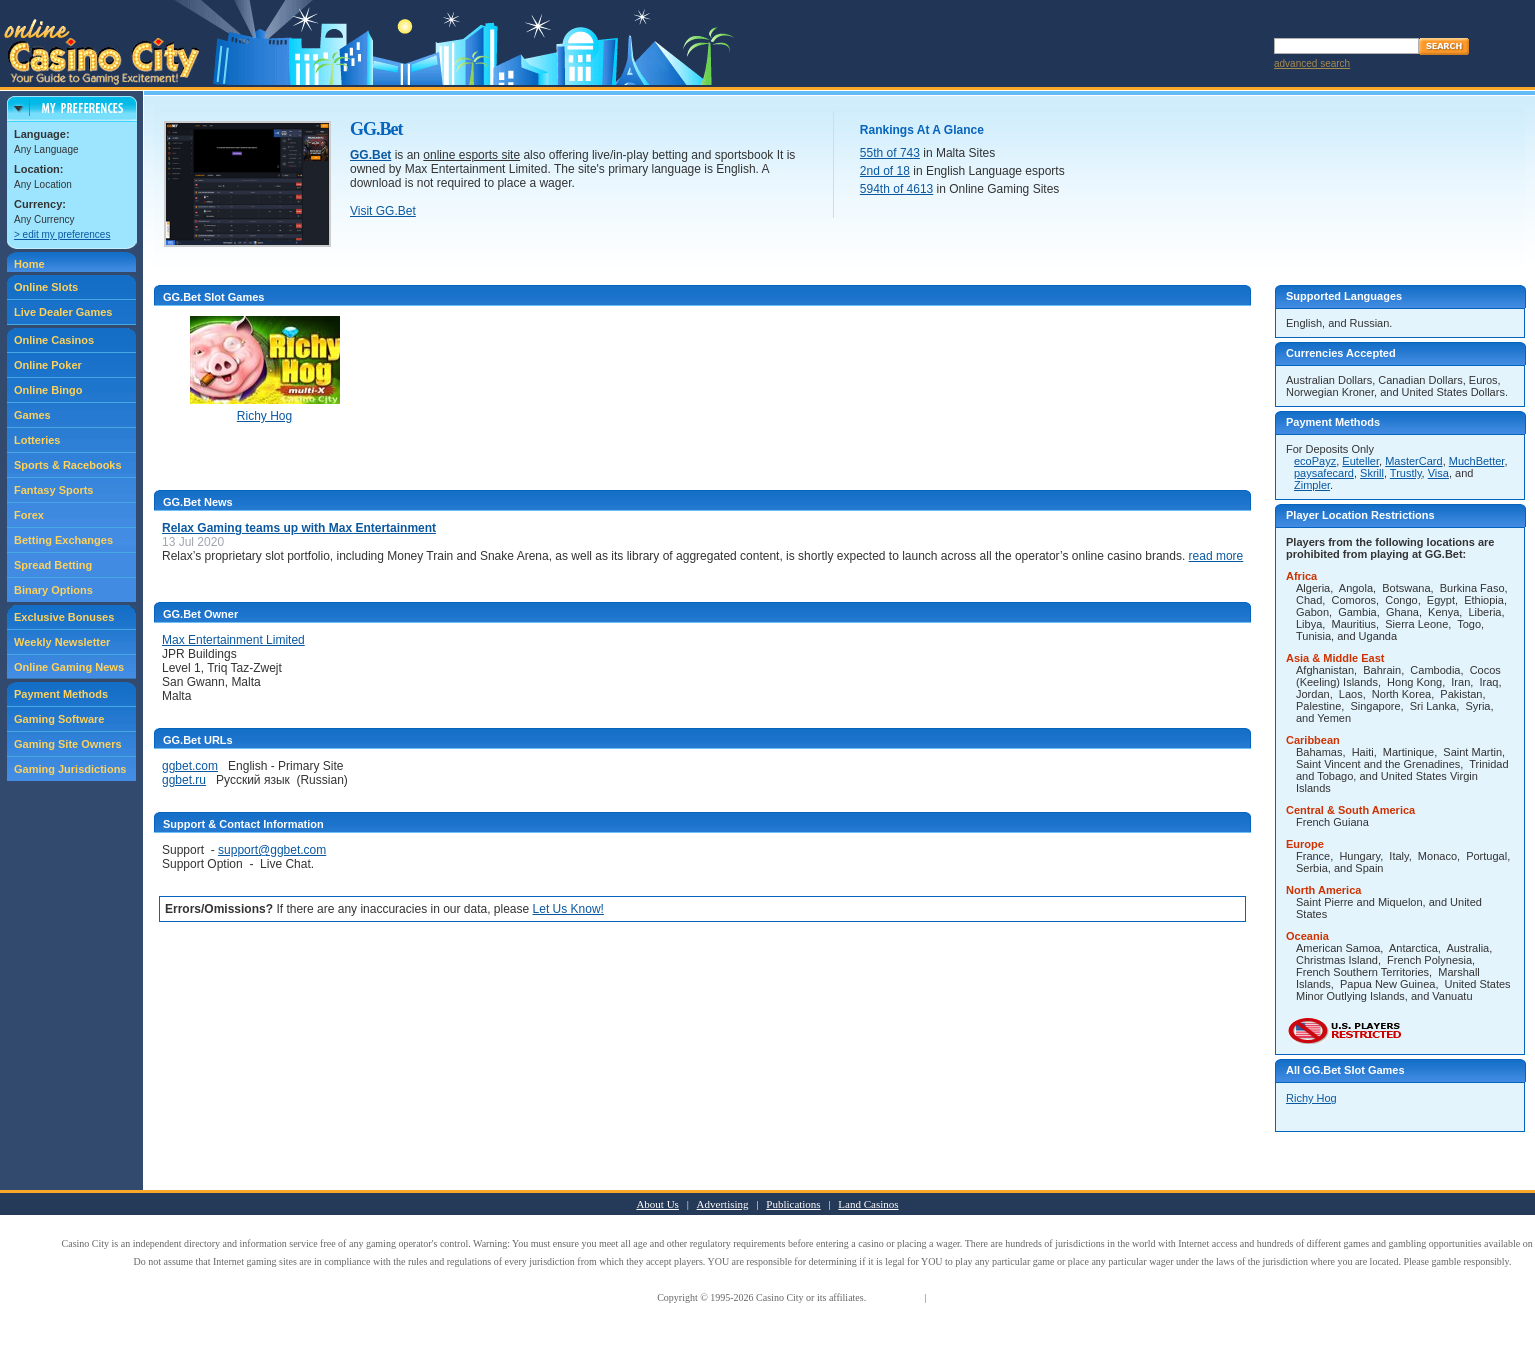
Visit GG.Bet (383, 211)
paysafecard (1324, 473)
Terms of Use (896, 1297)
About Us (657, 1204)
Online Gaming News (69, 667)
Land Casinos (868, 1204)
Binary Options (53, 590)
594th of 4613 (896, 189)
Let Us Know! (568, 909)
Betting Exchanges (63, 540)
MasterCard (1413, 461)
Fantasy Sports (53, 490)
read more (1216, 556)
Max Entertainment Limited (233, 640)
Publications (793, 1204)
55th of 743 (890, 153)
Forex (29, 515)
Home (29, 264)
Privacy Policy (958, 1297)
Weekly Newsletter (62, 642)
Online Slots (46, 287)
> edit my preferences (62, 234)
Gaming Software (59, 719)
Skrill (1372, 473)
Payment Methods (61, 694)
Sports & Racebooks (68, 465)
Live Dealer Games (63, 312)
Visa (1438, 473)
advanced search (1312, 63)
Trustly (1406, 473)
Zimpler (1312, 485)
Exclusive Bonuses (64, 617)
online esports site (471, 155)
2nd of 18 (885, 171)
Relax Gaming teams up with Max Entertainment (299, 528)
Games (32, 415)
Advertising (723, 1204)
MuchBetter (1477, 461)
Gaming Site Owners (68, 744)
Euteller (1360, 461)
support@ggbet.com (272, 850)
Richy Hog (1311, 1098)
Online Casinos (54, 340)
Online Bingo (48, 390)
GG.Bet (370, 155)
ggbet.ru (184, 780)
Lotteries (37, 440)
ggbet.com (190, 766)
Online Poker (48, 365)
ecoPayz (1315, 461)
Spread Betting (53, 565)
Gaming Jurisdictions (70, 769)
